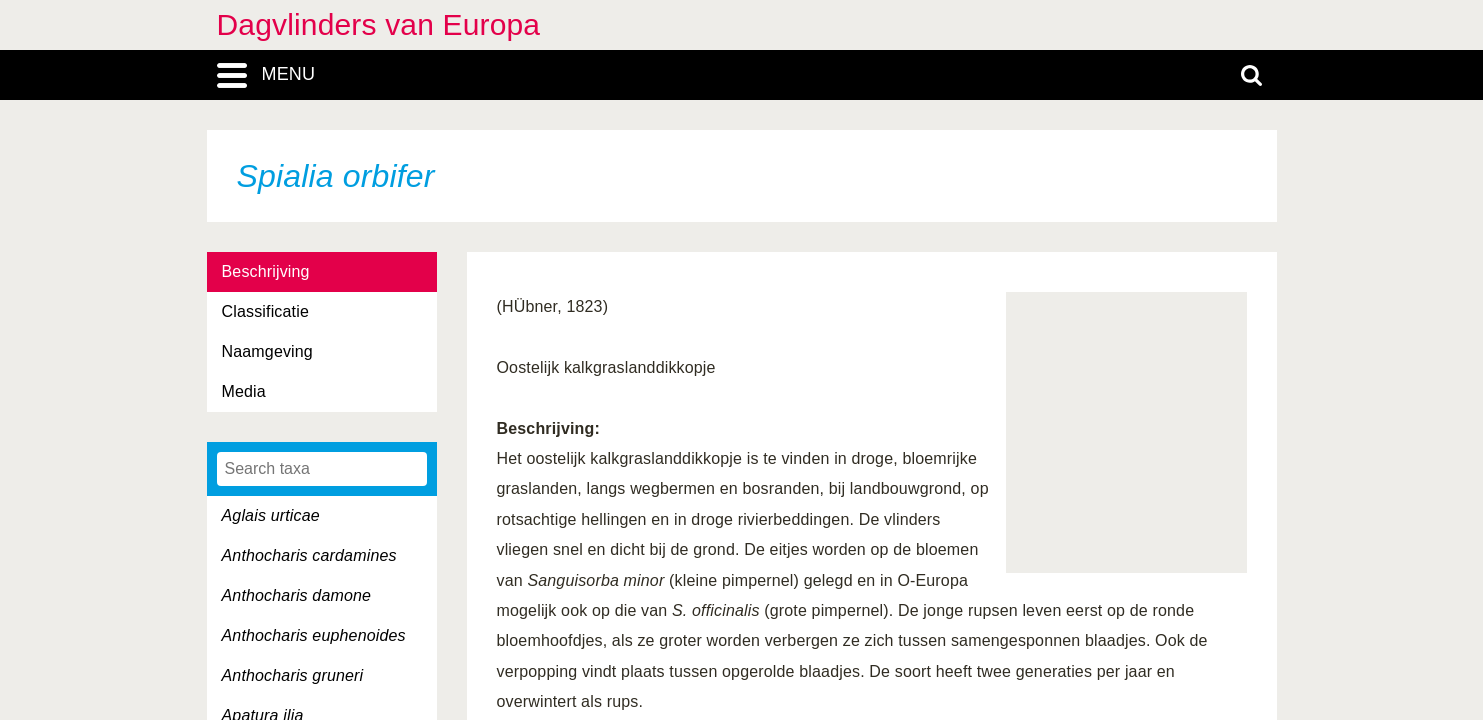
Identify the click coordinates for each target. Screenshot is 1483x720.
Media (244, 391)
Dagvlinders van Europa (379, 24)
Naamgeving (267, 351)
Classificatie (265, 311)
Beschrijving (266, 271)
